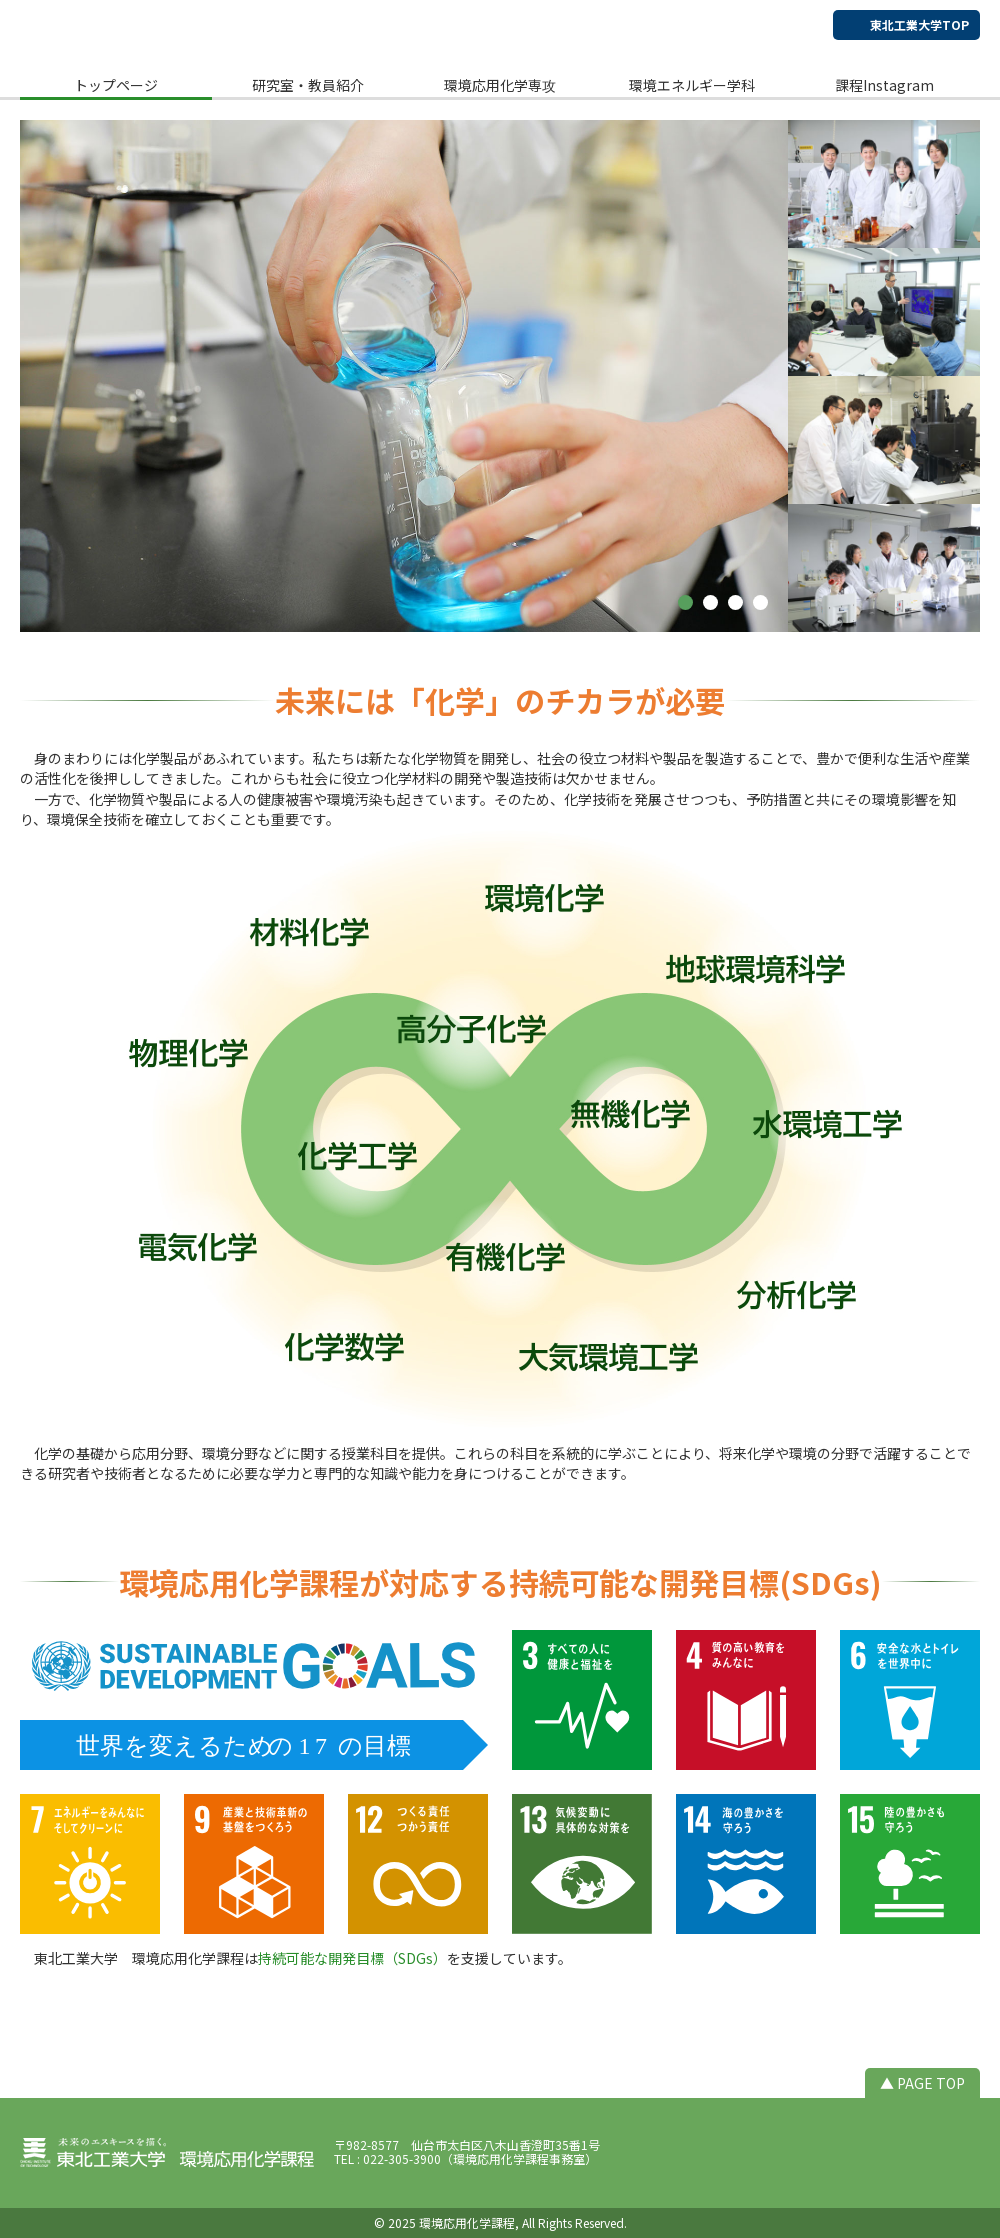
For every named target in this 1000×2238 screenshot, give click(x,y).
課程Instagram (884, 85)
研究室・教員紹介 (308, 85)
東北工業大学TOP (919, 24)
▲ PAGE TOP (922, 2083)
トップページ (116, 85)
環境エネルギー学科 (692, 85)
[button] (685, 602)
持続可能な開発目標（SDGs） (352, 1958)
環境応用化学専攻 (500, 85)
